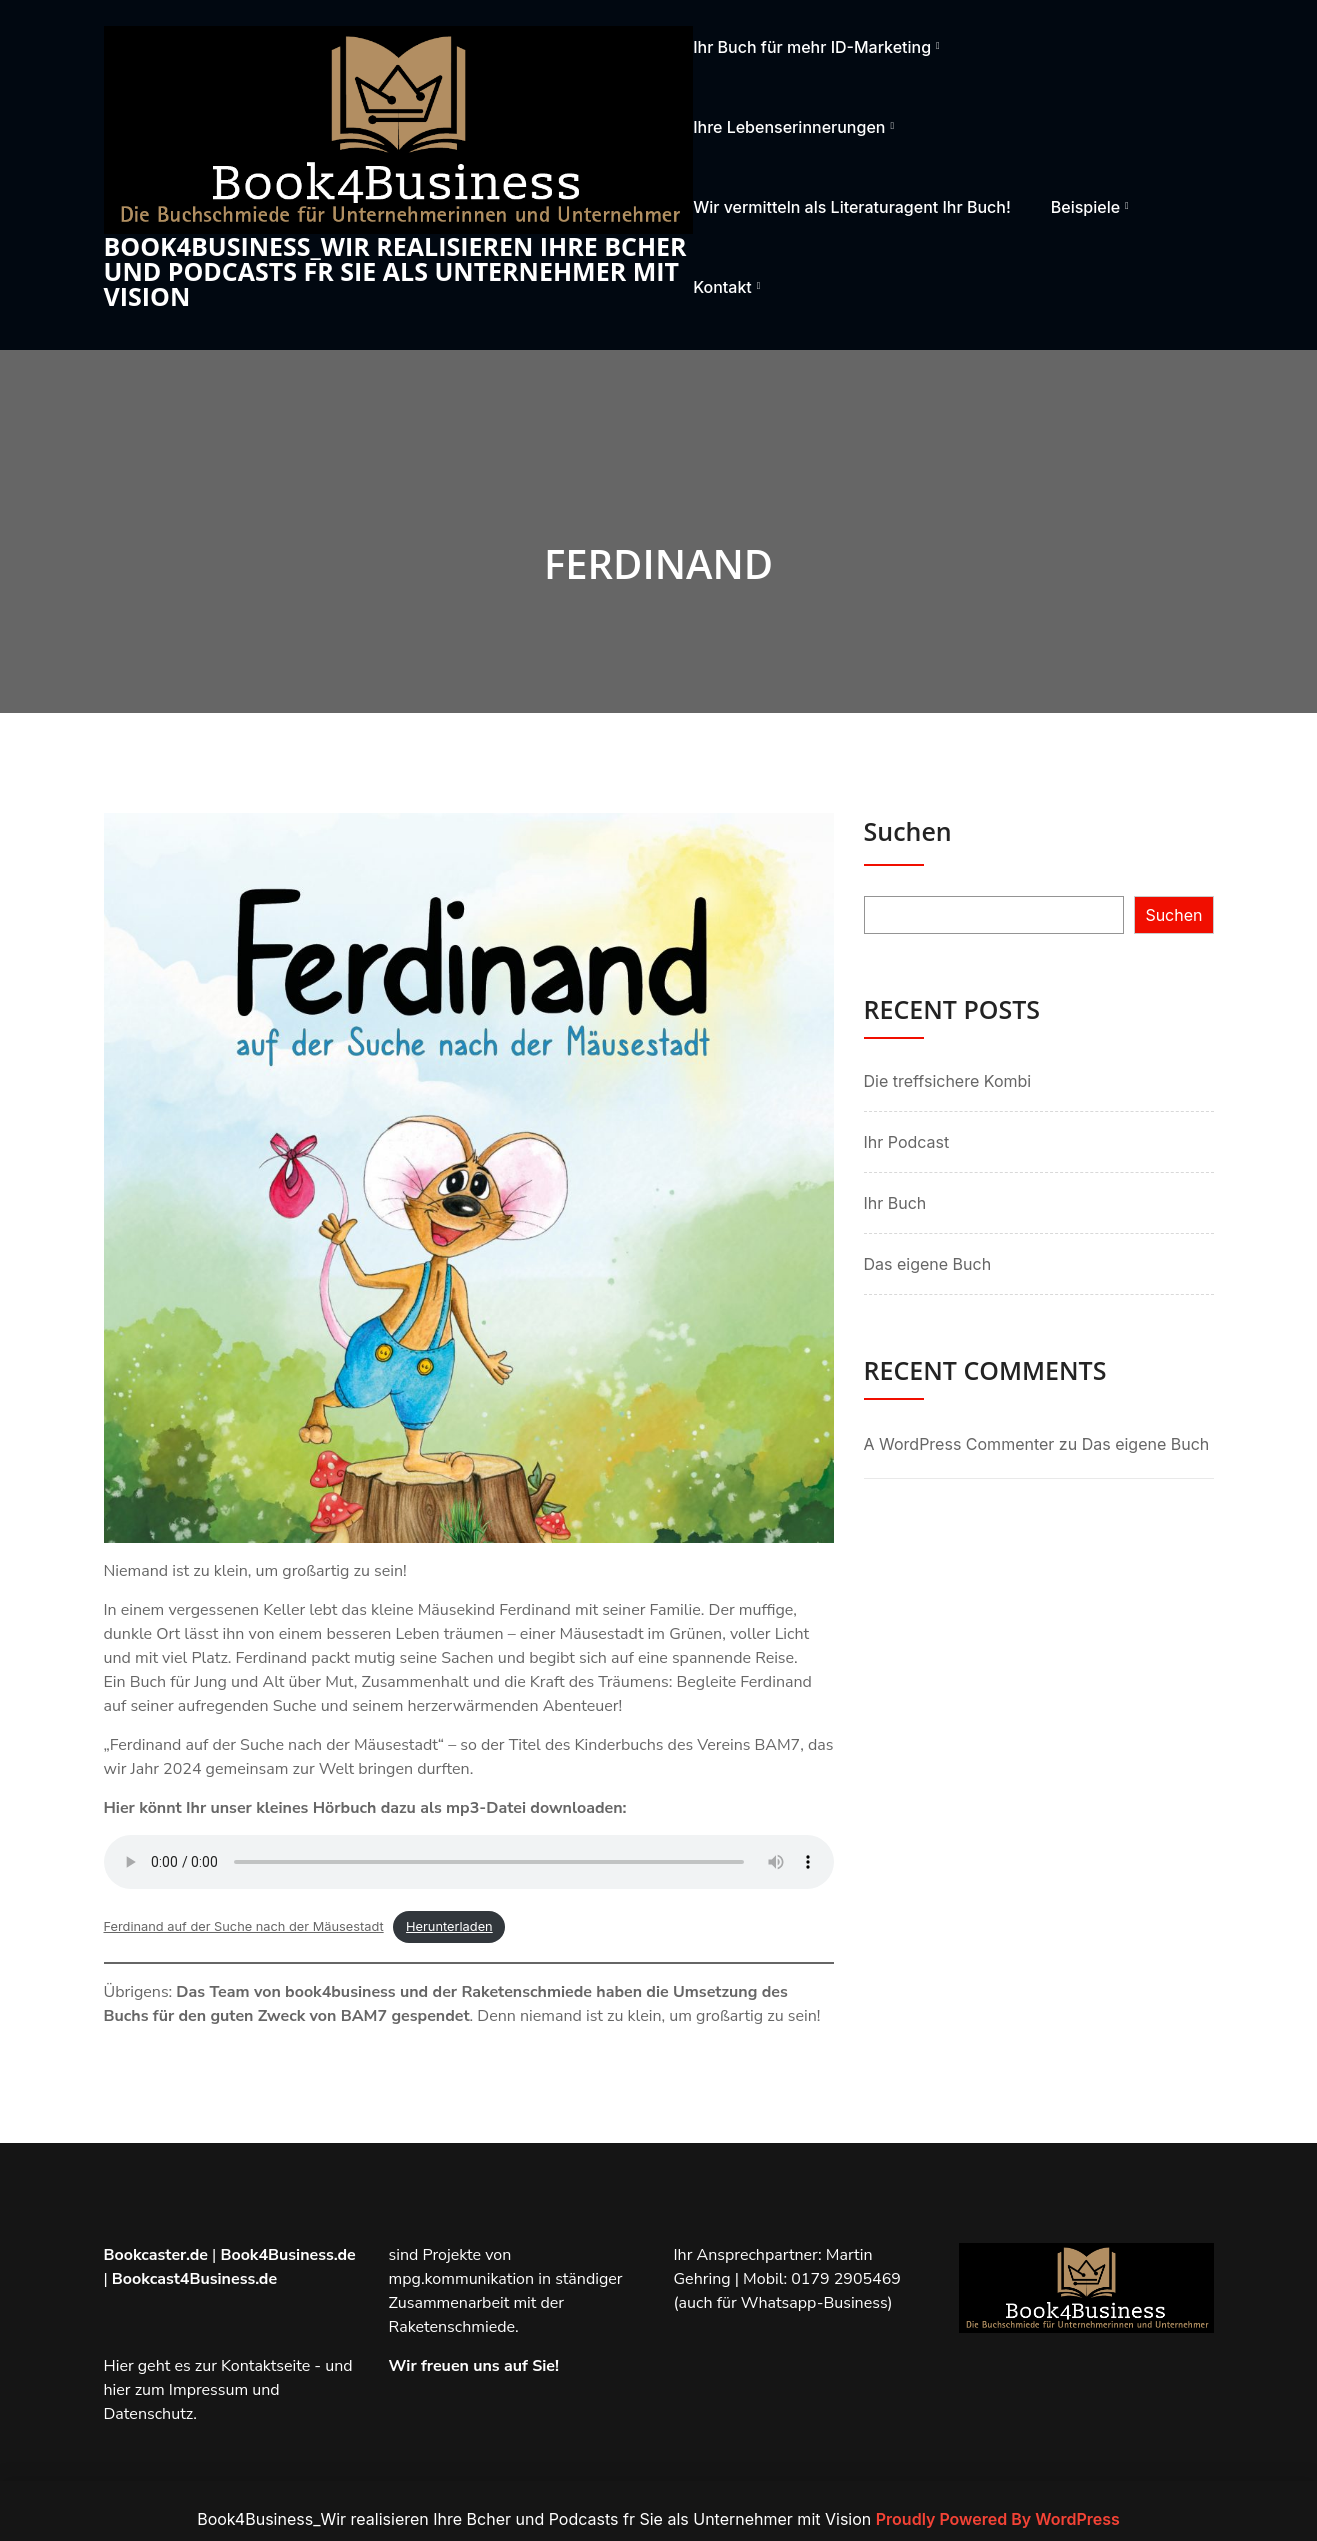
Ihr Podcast (907, 1142)
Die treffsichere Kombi (948, 1081)
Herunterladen (449, 1926)
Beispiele (1085, 207)
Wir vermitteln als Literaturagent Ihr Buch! (852, 207)
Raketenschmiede (452, 2327)
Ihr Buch (895, 1203)
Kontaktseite (265, 2366)
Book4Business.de (287, 2255)
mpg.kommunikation (462, 2279)
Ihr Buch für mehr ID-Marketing (812, 47)
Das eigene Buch (928, 1264)
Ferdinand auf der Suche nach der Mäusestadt (244, 1926)
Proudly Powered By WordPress (998, 2519)
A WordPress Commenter (959, 1444)
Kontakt (722, 287)
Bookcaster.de (156, 2255)
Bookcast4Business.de (194, 2279)
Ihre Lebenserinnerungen (789, 127)
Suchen (908, 831)
